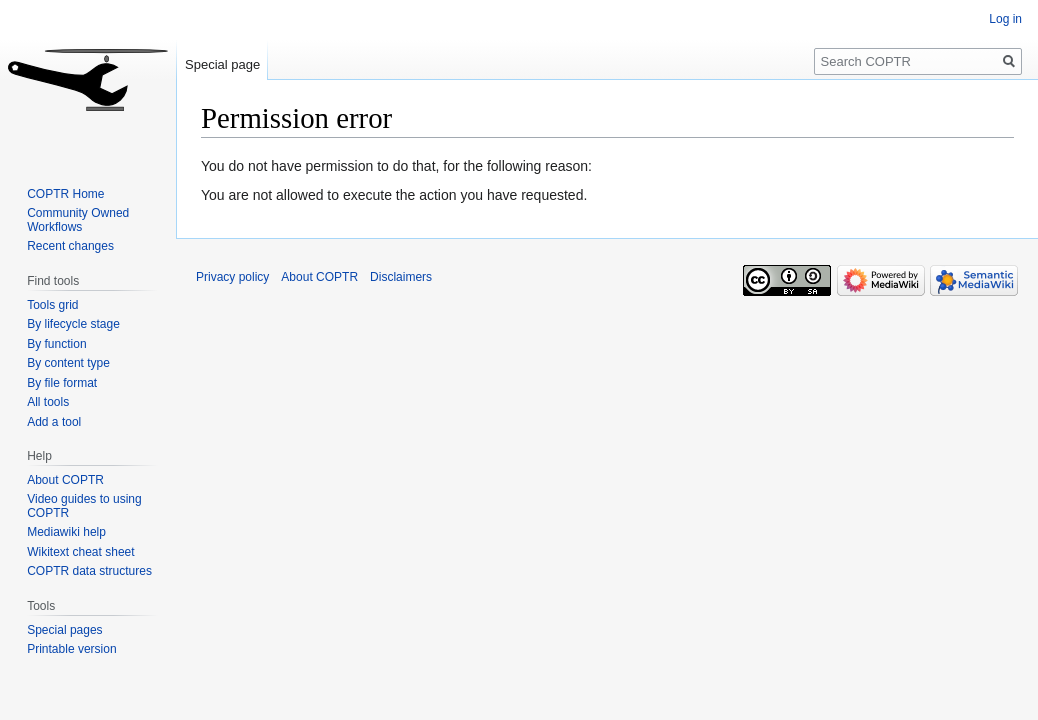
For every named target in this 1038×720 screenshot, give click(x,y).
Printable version (71, 649)
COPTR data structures (89, 571)
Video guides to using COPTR (84, 506)
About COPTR (65, 480)
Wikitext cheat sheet (80, 552)
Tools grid (52, 305)
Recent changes (70, 246)
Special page (222, 64)
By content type (68, 363)
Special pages (64, 630)
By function (56, 344)
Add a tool (54, 422)
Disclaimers (401, 277)
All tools (48, 402)
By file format (62, 383)
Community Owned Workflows (78, 220)
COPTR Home (65, 194)
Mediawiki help (66, 532)
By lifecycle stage (73, 324)
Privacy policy (232, 277)
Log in (1005, 19)
